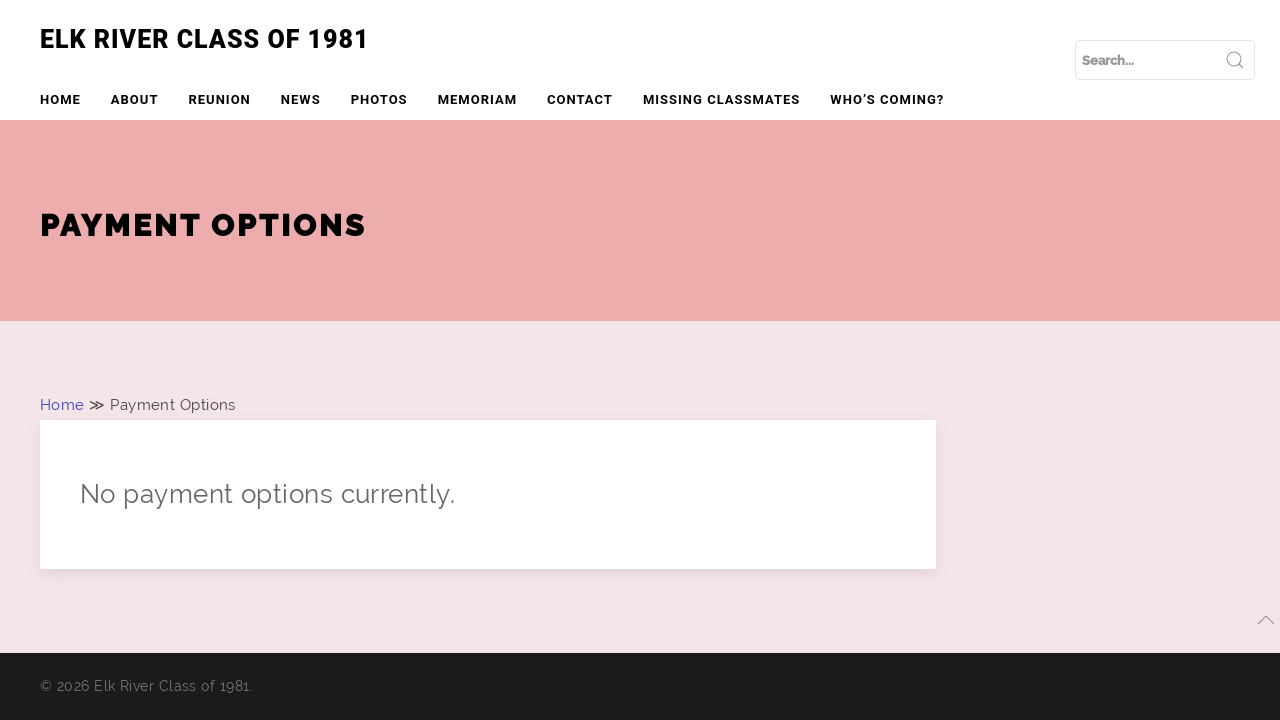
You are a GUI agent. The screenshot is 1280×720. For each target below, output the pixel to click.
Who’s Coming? (887, 99)
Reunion (219, 99)
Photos (379, 99)
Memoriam (477, 99)
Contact (580, 99)
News (301, 99)
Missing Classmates (721, 99)
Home (60, 99)
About (135, 99)
